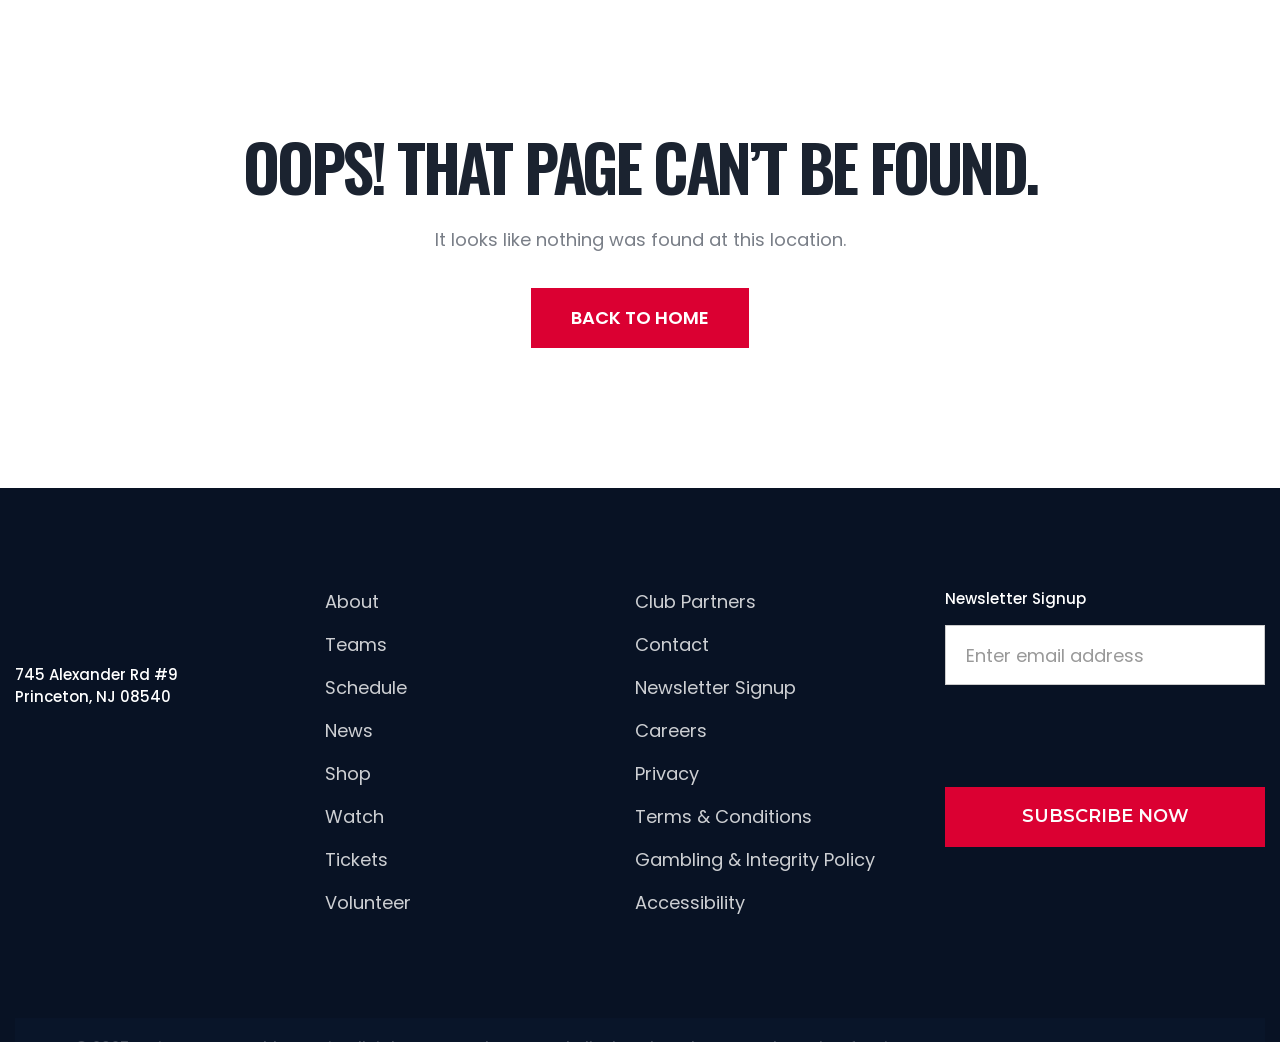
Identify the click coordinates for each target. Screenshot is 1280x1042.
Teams (356, 644)
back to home (640, 317)
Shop (348, 773)
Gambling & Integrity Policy (755, 859)
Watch (354, 816)
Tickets (356, 859)
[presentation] (1097, 732)
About (352, 601)
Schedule (366, 687)
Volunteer (368, 902)
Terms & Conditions (723, 816)
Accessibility (690, 902)
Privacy (667, 773)
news (349, 730)
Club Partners (695, 601)
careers (671, 730)
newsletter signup (715, 687)
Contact (672, 644)
